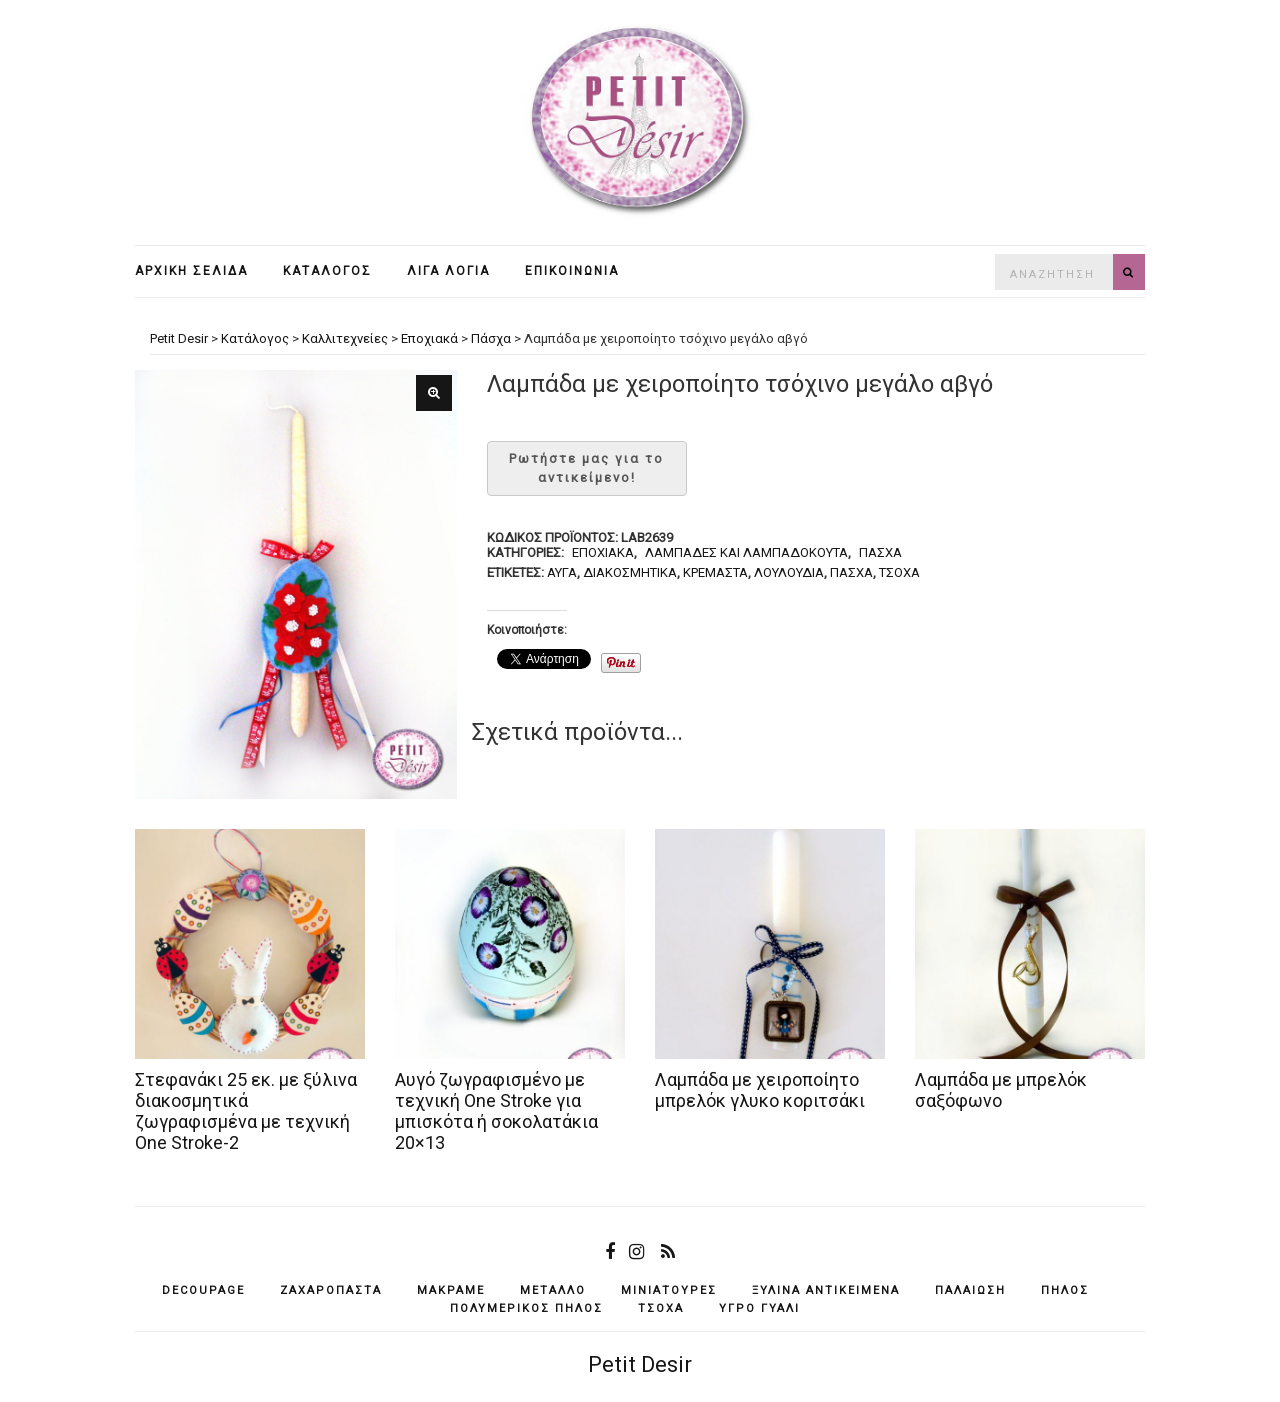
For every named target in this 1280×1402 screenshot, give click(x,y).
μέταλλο (553, 1290)
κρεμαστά (715, 572)
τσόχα (899, 572)
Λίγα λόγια (448, 271)
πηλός (1065, 1290)
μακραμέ (451, 1290)
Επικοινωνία (572, 271)
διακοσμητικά (630, 572)
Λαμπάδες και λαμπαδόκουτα (746, 552)
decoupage (203, 1290)
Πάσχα (880, 552)
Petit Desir (640, 1364)
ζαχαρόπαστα (331, 1290)
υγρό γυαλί (759, 1308)
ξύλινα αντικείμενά (826, 1290)
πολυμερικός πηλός (526, 1308)
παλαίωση (970, 1290)
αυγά (562, 572)
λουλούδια (789, 572)
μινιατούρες (669, 1290)
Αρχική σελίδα (191, 271)
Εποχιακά (603, 552)
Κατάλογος (327, 271)
